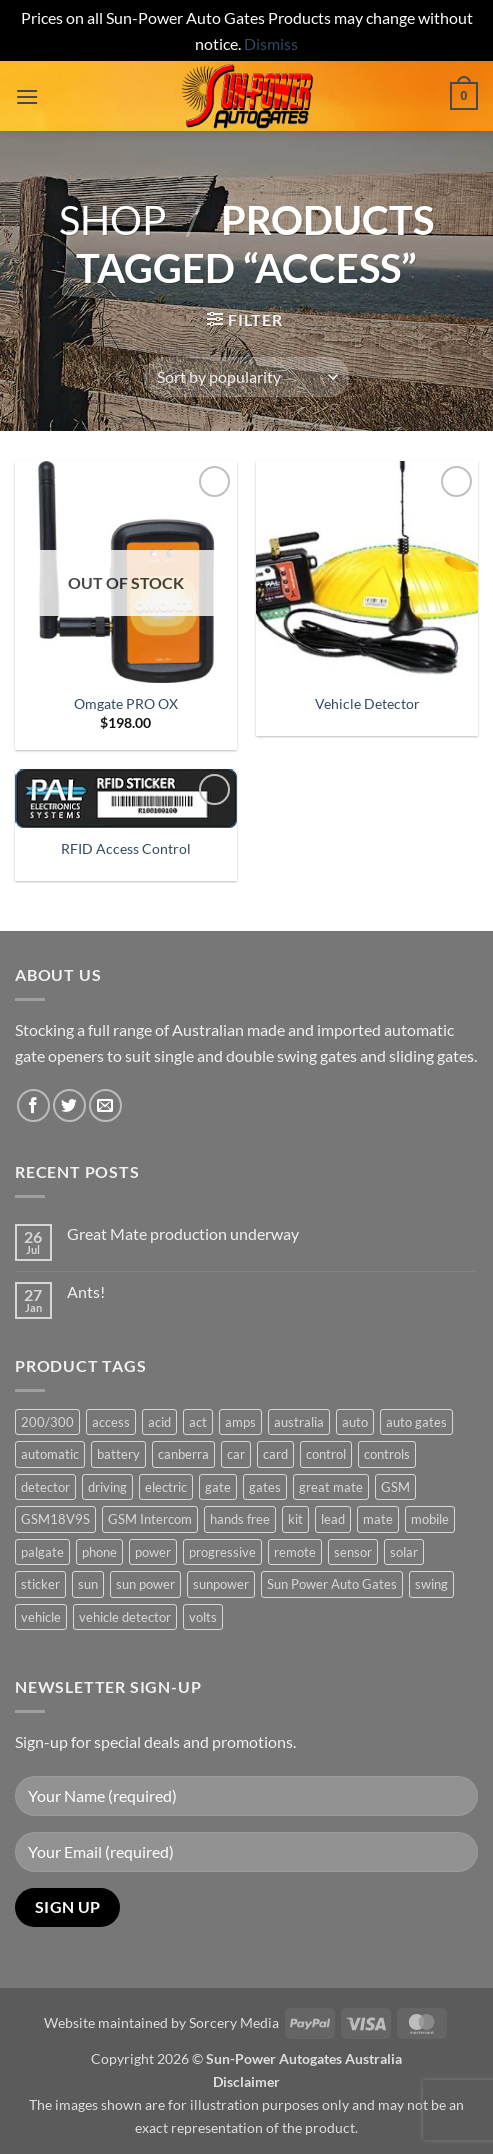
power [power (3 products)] (153, 1552)
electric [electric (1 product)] (166, 1487)
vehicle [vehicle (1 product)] (41, 1617)
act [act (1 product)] (198, 1422)
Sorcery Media (234, 2022)
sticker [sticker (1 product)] (40, 1584)
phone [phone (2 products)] (99, 1552)
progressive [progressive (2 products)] (222, 1552)
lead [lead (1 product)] (333, 1519)
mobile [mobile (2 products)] (430, 1519)
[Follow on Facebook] (33, 1105)
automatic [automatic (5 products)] (50, 1454)
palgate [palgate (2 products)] (42, 1552)
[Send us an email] (105, 1105)
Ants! (86, 1291)
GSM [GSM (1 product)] (395, 1487)
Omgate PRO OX (126, 704)
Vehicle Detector (367, 704)
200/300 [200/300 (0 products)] (47, 1422)
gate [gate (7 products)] (218, 1487)
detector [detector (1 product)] (45, 1487)
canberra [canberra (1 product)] (183, 1454)
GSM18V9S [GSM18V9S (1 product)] (55, 1519)
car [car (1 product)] (236, 1454)
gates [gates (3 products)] (265, 1487)
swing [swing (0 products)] (431, 1584)
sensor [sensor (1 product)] (353, 1552)
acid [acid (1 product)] (159, 1422)
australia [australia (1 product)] (299, 1422)
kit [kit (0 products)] (295, 1519)
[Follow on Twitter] (69, 1105)
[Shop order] (246, 377)
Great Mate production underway (183, 1233)
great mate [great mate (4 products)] (331, 1487)
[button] (27, 96)
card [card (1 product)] (275, 1454)
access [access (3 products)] (111, 1422)
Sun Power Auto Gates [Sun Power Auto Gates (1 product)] (332, 1584)
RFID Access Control (126, 849)
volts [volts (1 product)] (203, 1617)
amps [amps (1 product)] (240, 1422)
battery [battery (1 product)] (118, 1454)
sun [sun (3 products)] (88, 1584)
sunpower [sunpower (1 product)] (221, 1584)
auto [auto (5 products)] (355, 1422)
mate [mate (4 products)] (378, 1519)
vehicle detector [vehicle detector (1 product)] (125, 1617)
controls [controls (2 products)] (387, 1454)
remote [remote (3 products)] (295, 1552)
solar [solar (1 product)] (404, 1552)
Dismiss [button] (271, 43)
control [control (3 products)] (326, 1454)
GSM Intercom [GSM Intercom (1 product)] (150, 1519)
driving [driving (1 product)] (107, 1487)
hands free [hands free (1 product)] (240, 1519)
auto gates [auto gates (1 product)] (416, 1422)
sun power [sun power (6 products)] (145, 1584)
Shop (112, 220)
